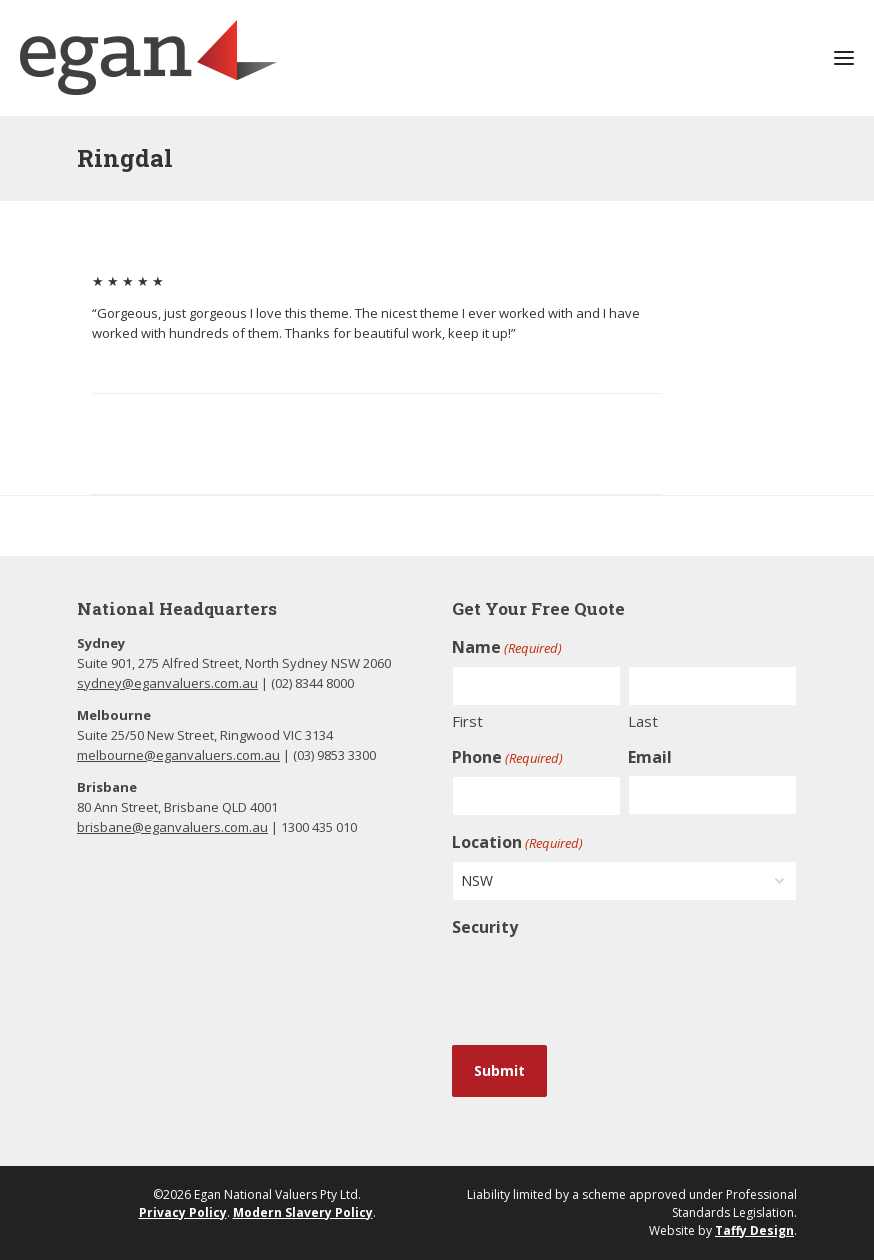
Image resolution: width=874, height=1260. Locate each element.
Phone (507, 757)
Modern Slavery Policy (303, 1212)
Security (485, 927)
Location (517, 842)
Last (643, 721)
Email (650, 757)
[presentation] (604, 984)
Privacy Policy (183, 1212)
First (467, 721)
